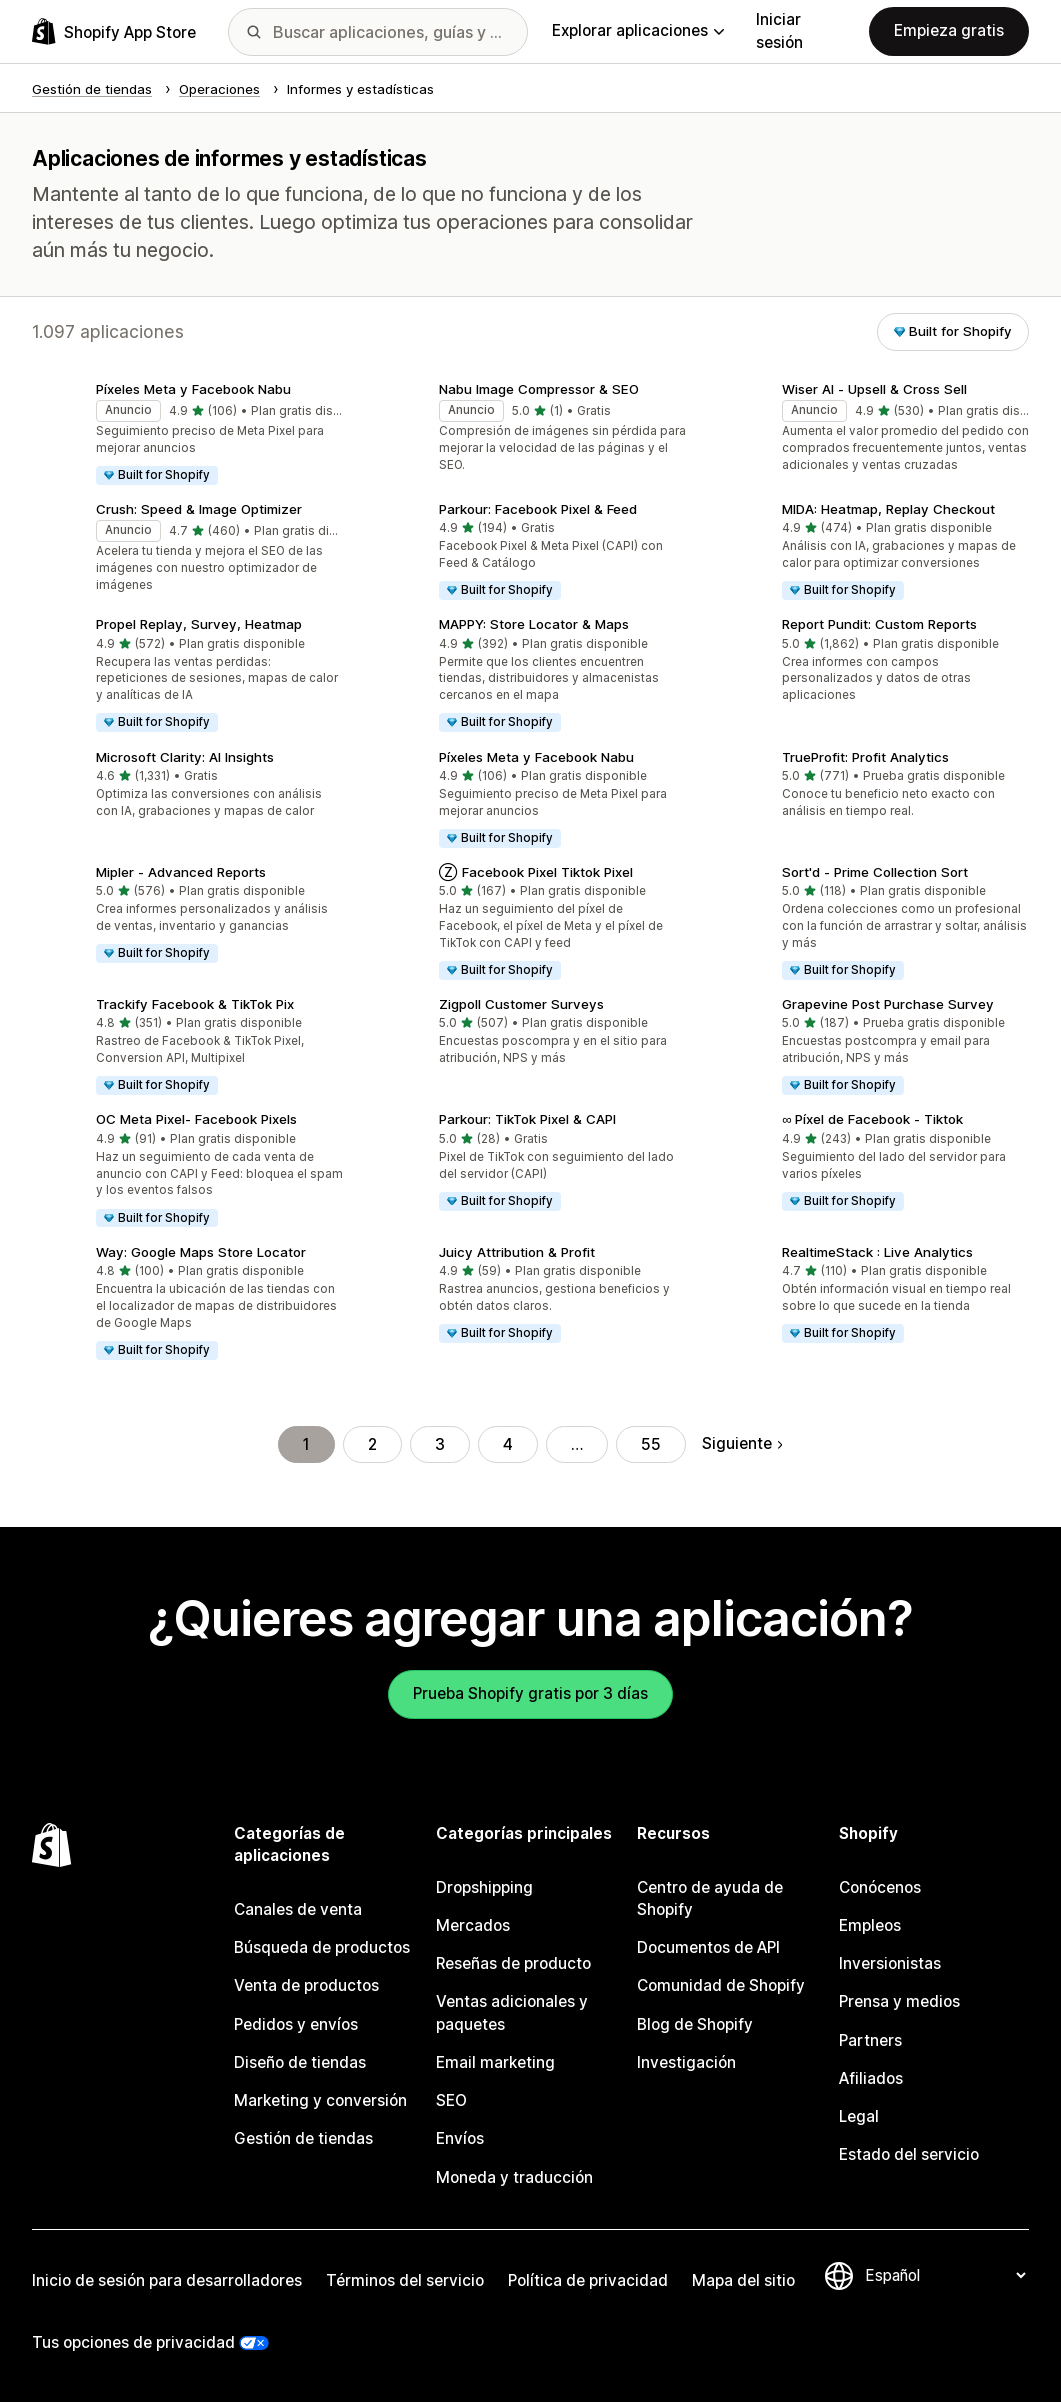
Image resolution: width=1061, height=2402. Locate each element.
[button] (187, 435)
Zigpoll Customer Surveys (521, 1004)
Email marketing (495, 2062)
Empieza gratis (949, 30)
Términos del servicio (405, 2280)
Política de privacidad (588, 2280)
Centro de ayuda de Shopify (710, 1898)
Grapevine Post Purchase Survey (888, 1004)
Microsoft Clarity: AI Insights (185, 757)
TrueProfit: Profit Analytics (865, 757)
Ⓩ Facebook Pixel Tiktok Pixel (536, 872)
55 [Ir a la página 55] (651, 1444)
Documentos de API (708, 1947)
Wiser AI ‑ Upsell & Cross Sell (874, 389)
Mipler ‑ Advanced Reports (181, 872)
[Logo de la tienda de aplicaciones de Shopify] (114, 31)
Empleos (870, 1925)
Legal (859, 2116)
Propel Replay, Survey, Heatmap (199, 624)
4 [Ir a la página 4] (508, 1444)
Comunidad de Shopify (721, 1985)
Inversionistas (890, 1963)
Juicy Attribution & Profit (517, 1252)
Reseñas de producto (513, 1963)
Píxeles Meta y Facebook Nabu (193, 389)
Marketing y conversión (320, 2100)
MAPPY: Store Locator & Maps (534, 624)
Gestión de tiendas (303, 2138)
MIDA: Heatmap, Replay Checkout (888, 509)
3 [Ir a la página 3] (440, 1444)
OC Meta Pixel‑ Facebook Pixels (196, 1119)
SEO (451, 2100)
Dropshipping (484, 1887)
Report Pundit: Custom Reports (879, 624)
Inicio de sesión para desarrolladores (167, 2280)
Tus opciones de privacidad (133, 2342)
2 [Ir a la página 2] (372, 1444)
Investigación (686, 2062)
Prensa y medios (899, 2001)
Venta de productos (306, 1985)
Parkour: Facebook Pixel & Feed (538, 509)
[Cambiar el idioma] (945, 2275)
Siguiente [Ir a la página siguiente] (742, 1443)
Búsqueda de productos (322, 1947)
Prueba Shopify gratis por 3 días (530, 1693)
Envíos (460, 2138)
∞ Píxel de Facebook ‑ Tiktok (873, 1119)
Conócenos (880, 1887)
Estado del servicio (909, 2154)
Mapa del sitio (743, 2280)
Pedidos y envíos (296, 2024)
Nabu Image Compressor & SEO (539, 389)
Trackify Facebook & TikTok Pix (195, 1004)
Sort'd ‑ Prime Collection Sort (875, 872)
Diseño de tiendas (300, 2062)
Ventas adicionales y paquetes (512, 2012)
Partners (870, 2040)
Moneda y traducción (514, 2177)
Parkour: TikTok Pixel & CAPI (527, 1119)
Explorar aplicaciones (638, 30)
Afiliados (871, 2078)
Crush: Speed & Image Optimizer (199, 509)
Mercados (473, 1925)
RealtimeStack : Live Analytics (877, 1252)
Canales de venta (298, 1909)
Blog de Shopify (695, 2024)
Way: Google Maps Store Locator (201, 1252)
